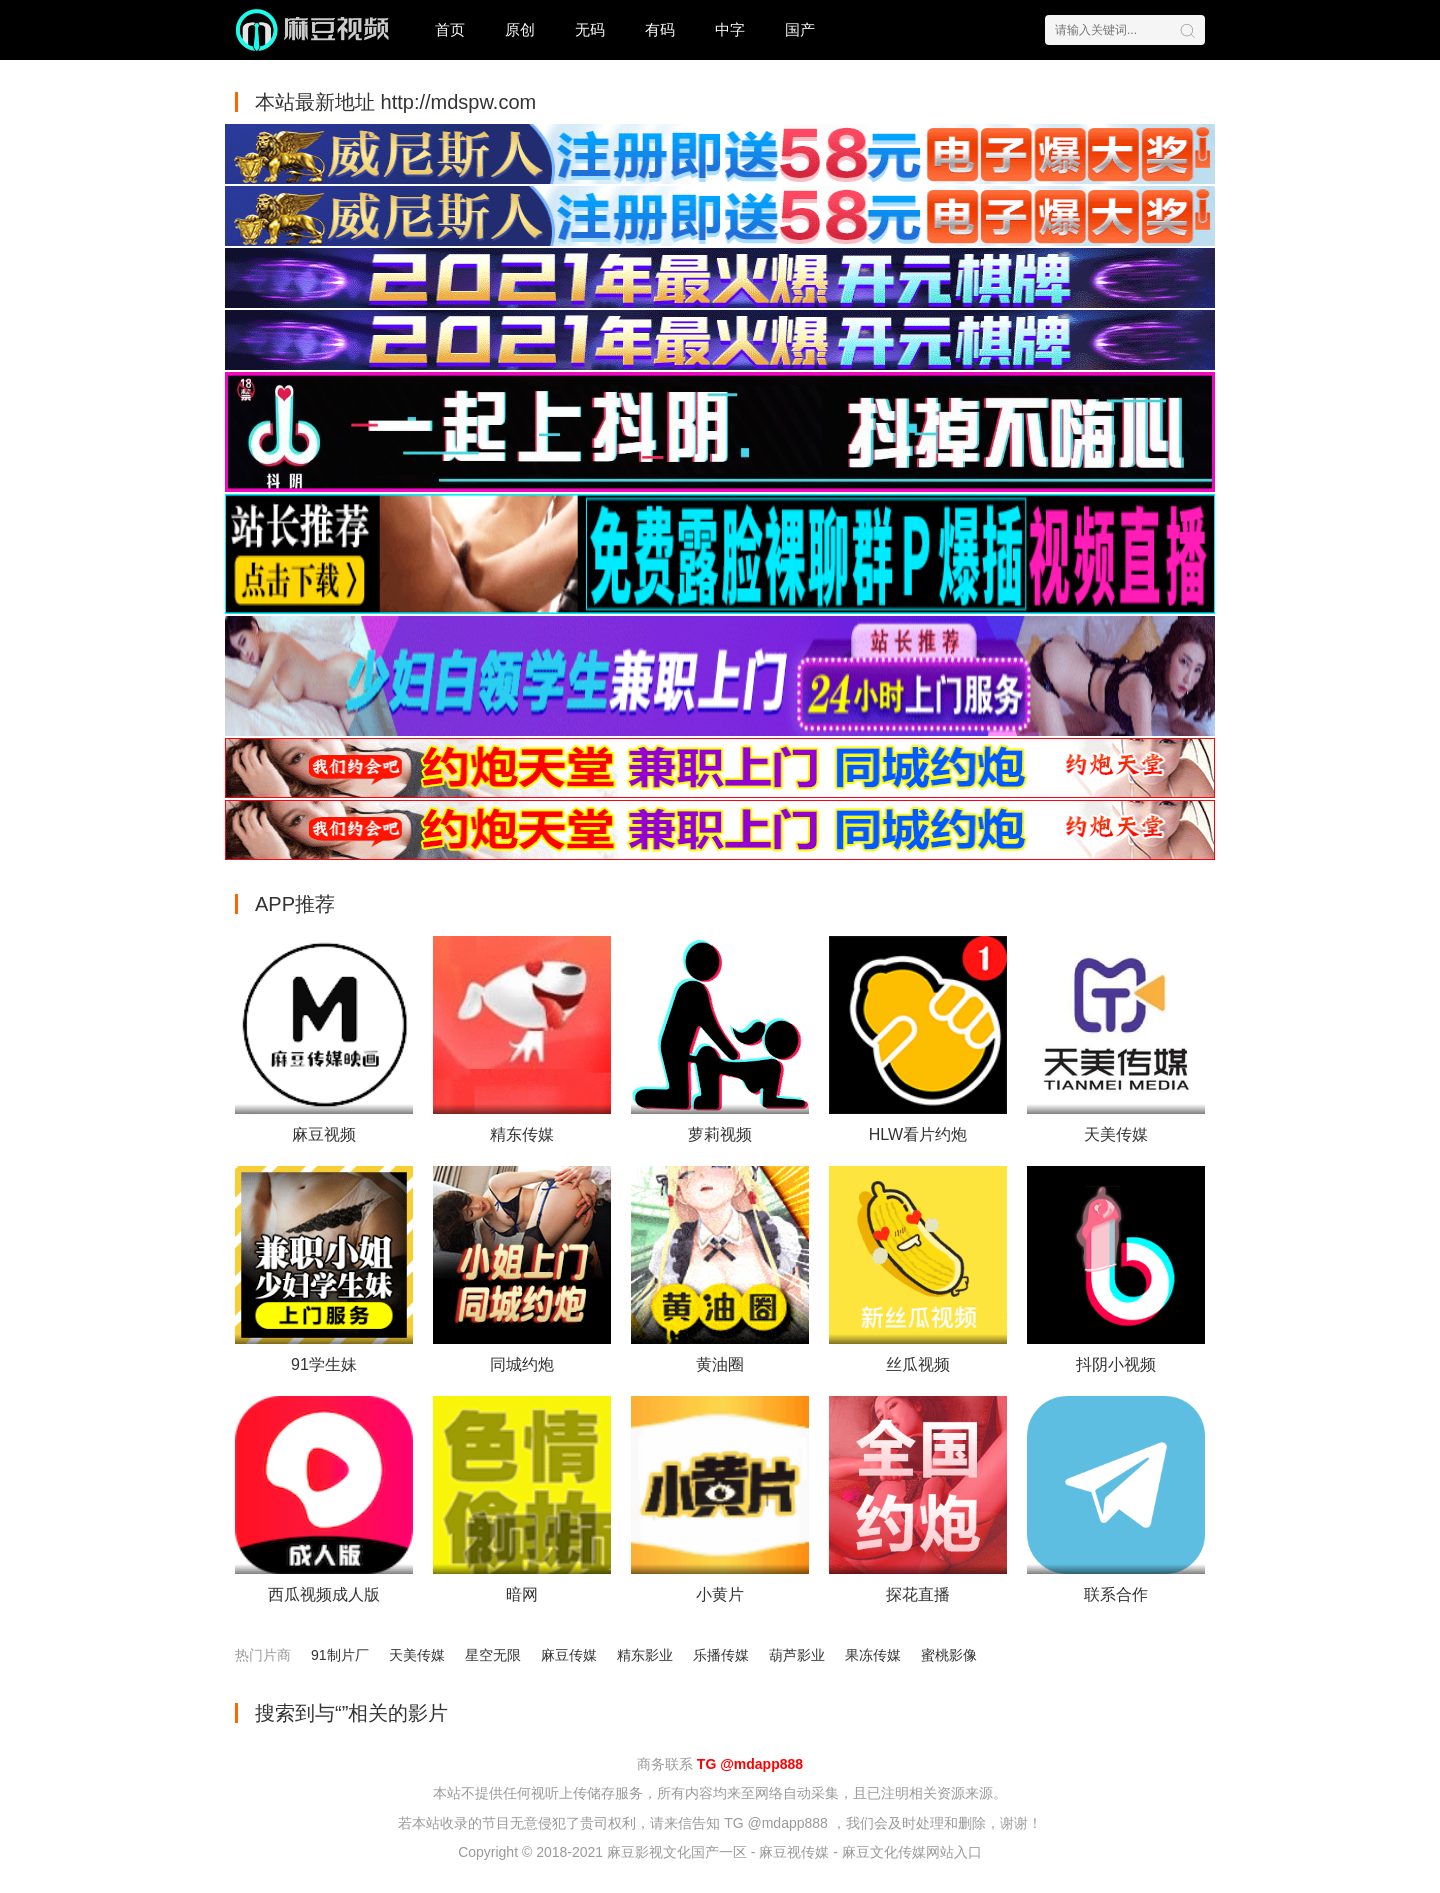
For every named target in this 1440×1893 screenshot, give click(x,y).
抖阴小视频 (1116, 1364)
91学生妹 (324, 1364)
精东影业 (645, 1655)
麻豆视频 (324, 1134)
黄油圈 (720, 1364)
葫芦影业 (797, 1655)
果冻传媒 (873, 1655)
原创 (520, 29)
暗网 (522, 1594)
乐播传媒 (721, 1655)
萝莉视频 (720, 1134)
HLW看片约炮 (918, 1134)
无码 (590, 29)
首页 (450, 29)
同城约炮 (522, 1364)
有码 (660, 29)
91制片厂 (340, 1655)
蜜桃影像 (949, 1655)
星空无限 (493, 1655)
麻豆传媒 (569, 1655)
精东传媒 (522, 1134)
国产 (800, 29)
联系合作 (1116, 1594)
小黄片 (720, 1594)
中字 (730, 29)
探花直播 (918, 1594)
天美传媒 (1116, 1134)
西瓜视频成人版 (324, 1594)
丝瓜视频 (918, 1364)
